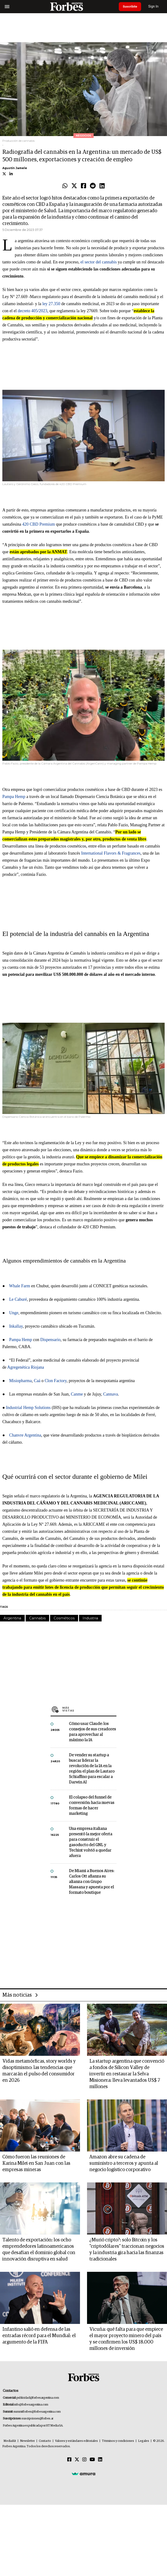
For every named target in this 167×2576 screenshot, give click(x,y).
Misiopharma (20, 1380)
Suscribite (131, 6)
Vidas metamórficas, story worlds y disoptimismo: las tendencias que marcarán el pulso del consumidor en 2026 (39, 2071)
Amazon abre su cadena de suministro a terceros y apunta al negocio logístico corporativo (123, 2163)
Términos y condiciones (118, 2441)
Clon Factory (55, 1380)
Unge (13, 1312)
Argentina (12, 1618)
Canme (76, 1394)
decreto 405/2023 (32, 310)
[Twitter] (77, 2459)
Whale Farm (19, 1286)
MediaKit (10, 2441)
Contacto (45, 2441)
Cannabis (37, 1618)
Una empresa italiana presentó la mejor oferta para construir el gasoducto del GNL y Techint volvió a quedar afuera (90, 1842)
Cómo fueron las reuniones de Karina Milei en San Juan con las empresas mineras (36, 2163)
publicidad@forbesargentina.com (37, 2397)
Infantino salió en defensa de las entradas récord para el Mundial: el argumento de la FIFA (39, 2335)
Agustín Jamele (14, 168)
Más (89, 1709)
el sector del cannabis (98, 262)
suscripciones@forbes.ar (37, 2418)
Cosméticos (64, 1618)
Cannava (110, 1394)
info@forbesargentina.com (31, 2404)
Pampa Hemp (13, 796)
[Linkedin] (100, 2459)
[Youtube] (92, 2459)
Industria (90, 1618)
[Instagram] (84, 2459)
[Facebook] (69, 2459)
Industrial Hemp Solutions (28, 1407)
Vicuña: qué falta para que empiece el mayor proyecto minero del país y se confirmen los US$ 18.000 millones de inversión (126, 2339)
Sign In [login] (155, 6)
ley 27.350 (51, 303)
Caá (36, 1380)
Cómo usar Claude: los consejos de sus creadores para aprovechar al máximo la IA (92, 1732)
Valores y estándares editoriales (76, 2441)
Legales (143, 2441)
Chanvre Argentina (24, 1435)
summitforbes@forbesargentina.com (37, 2411)
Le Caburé (18, 1299)
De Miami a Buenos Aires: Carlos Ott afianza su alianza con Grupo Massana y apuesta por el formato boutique (91, 1882)
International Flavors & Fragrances (110, 853)
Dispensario (49, 1339)
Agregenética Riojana (25, 1367)
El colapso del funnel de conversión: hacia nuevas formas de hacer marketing (91, 1805)
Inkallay (16, 1326)
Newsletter (27, 2441)
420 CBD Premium (38, 524)
